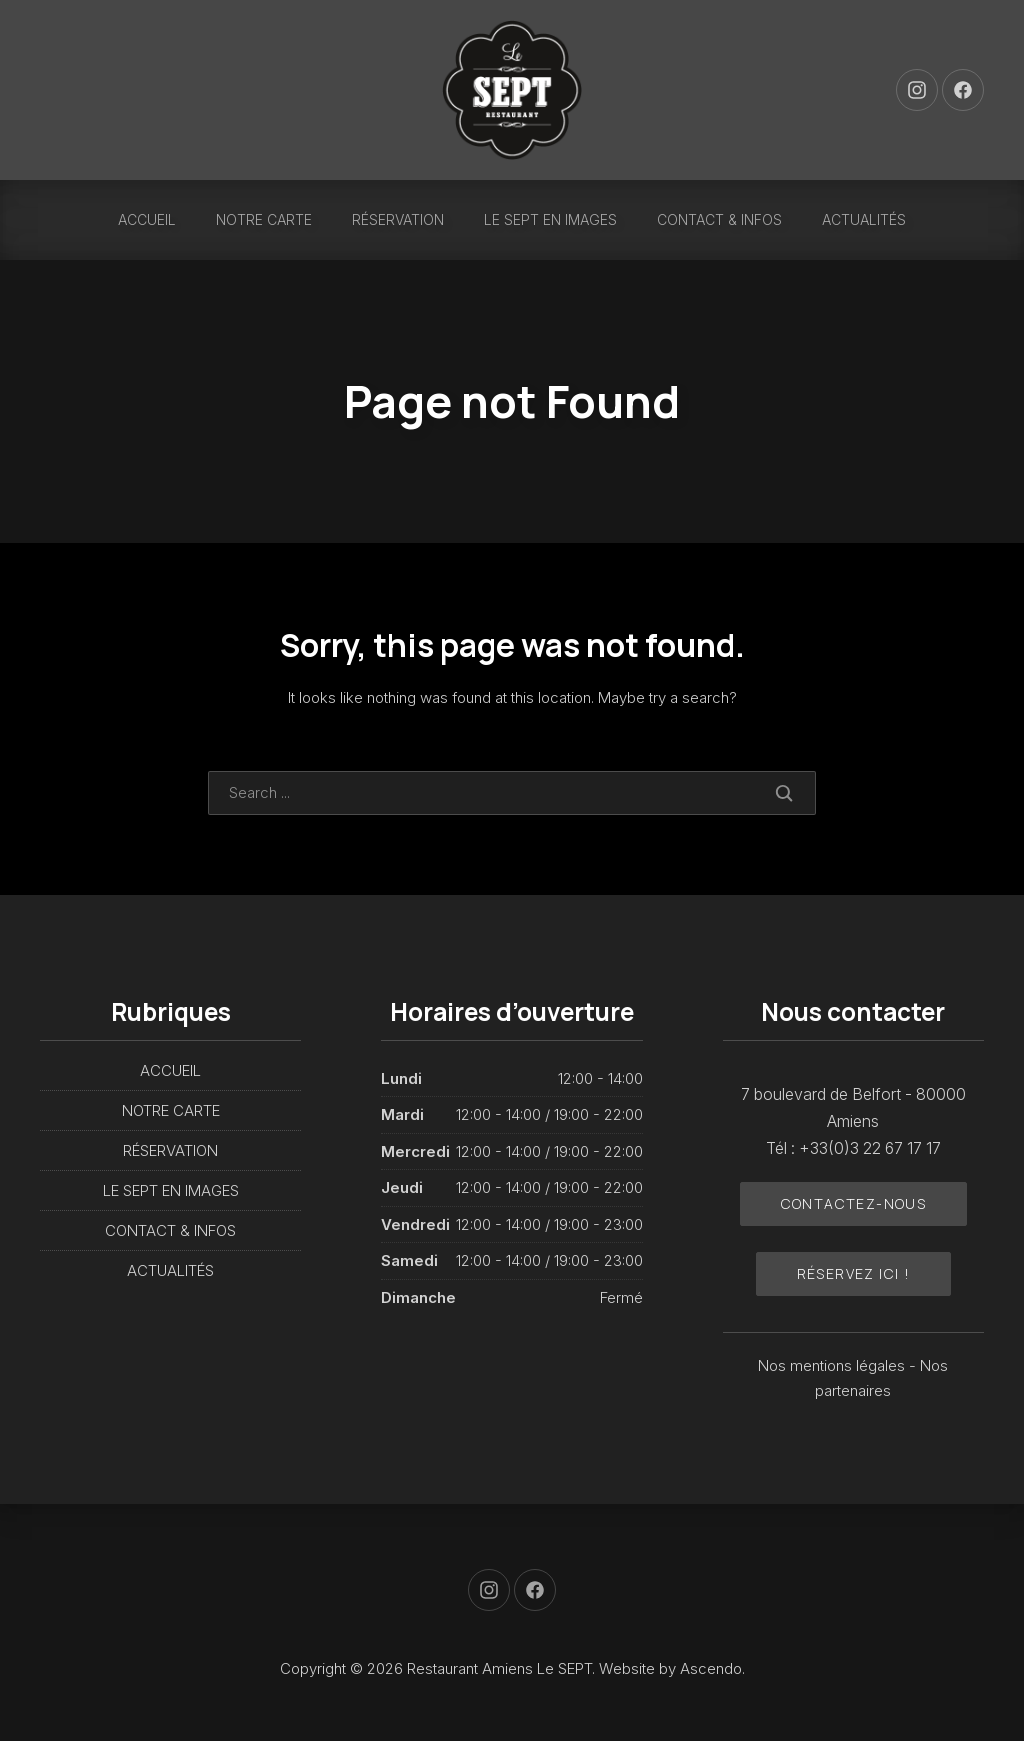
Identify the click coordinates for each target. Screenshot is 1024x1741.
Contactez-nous (854, 1203)
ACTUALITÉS (864, 219)
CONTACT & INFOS (719, 219)
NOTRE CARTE (264, 219)
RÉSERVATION (398, 219)
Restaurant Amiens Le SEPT (499, 1668)
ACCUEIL (147, 219)
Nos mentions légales (833, 1365)
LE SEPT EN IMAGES (550, 219)
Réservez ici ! (854, 1273)
